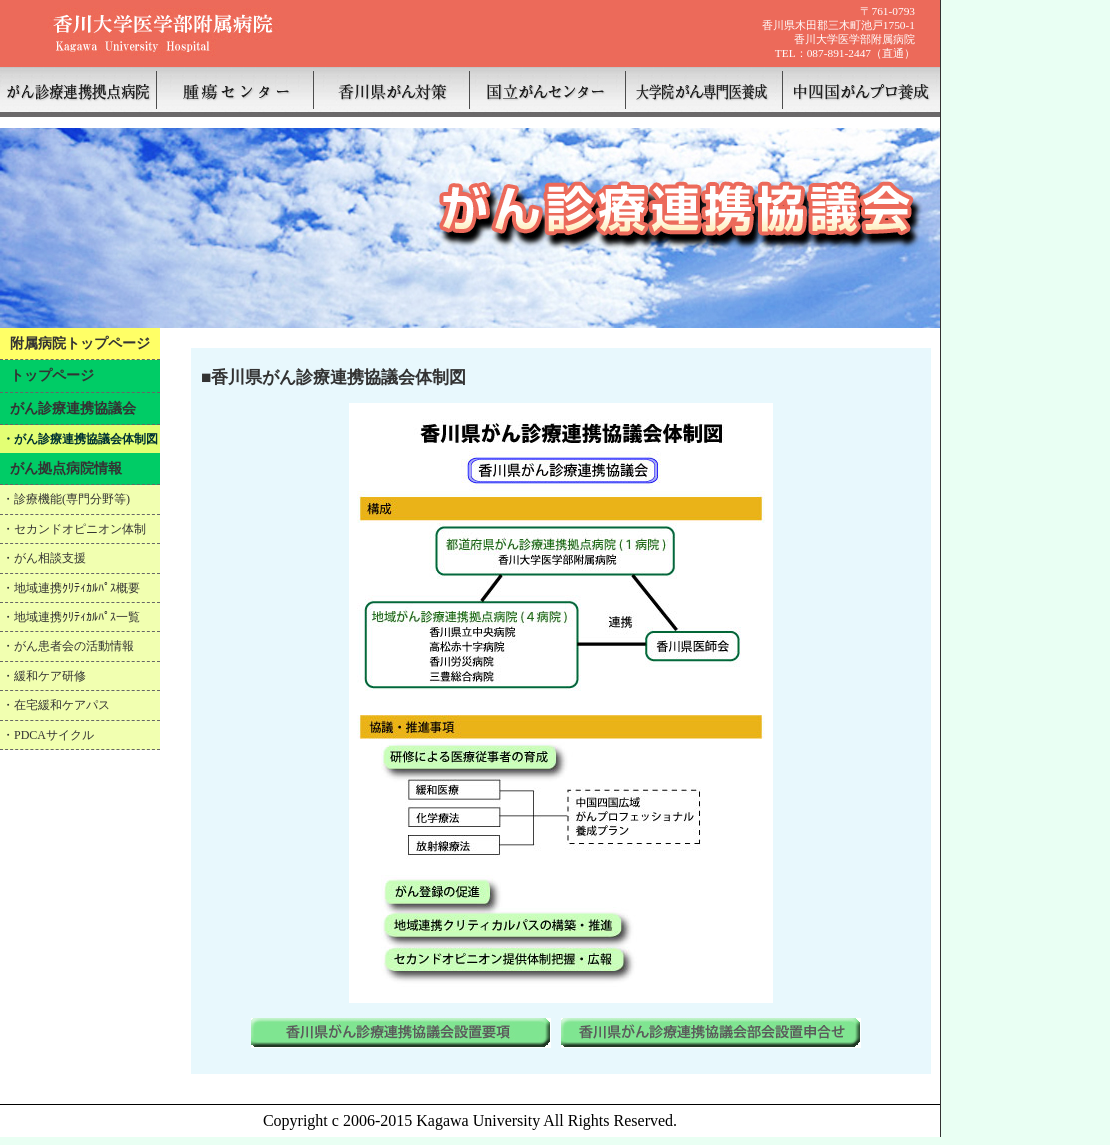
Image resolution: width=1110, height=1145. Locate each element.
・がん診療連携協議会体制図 (80, 439)
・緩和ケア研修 (44, 676)
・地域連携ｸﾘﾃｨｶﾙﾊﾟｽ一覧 (71, 617)
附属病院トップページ (80, 343)
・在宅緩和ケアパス (56, 705)
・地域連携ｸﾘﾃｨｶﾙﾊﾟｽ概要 (71, 588)
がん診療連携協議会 (73, 408)
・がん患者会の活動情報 (68, 646)
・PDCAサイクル (48, 735)
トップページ (52, 375)
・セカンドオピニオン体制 (74, 529)
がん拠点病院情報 (66, 468)
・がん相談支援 (44, 558)
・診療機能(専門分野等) (66, 499)
